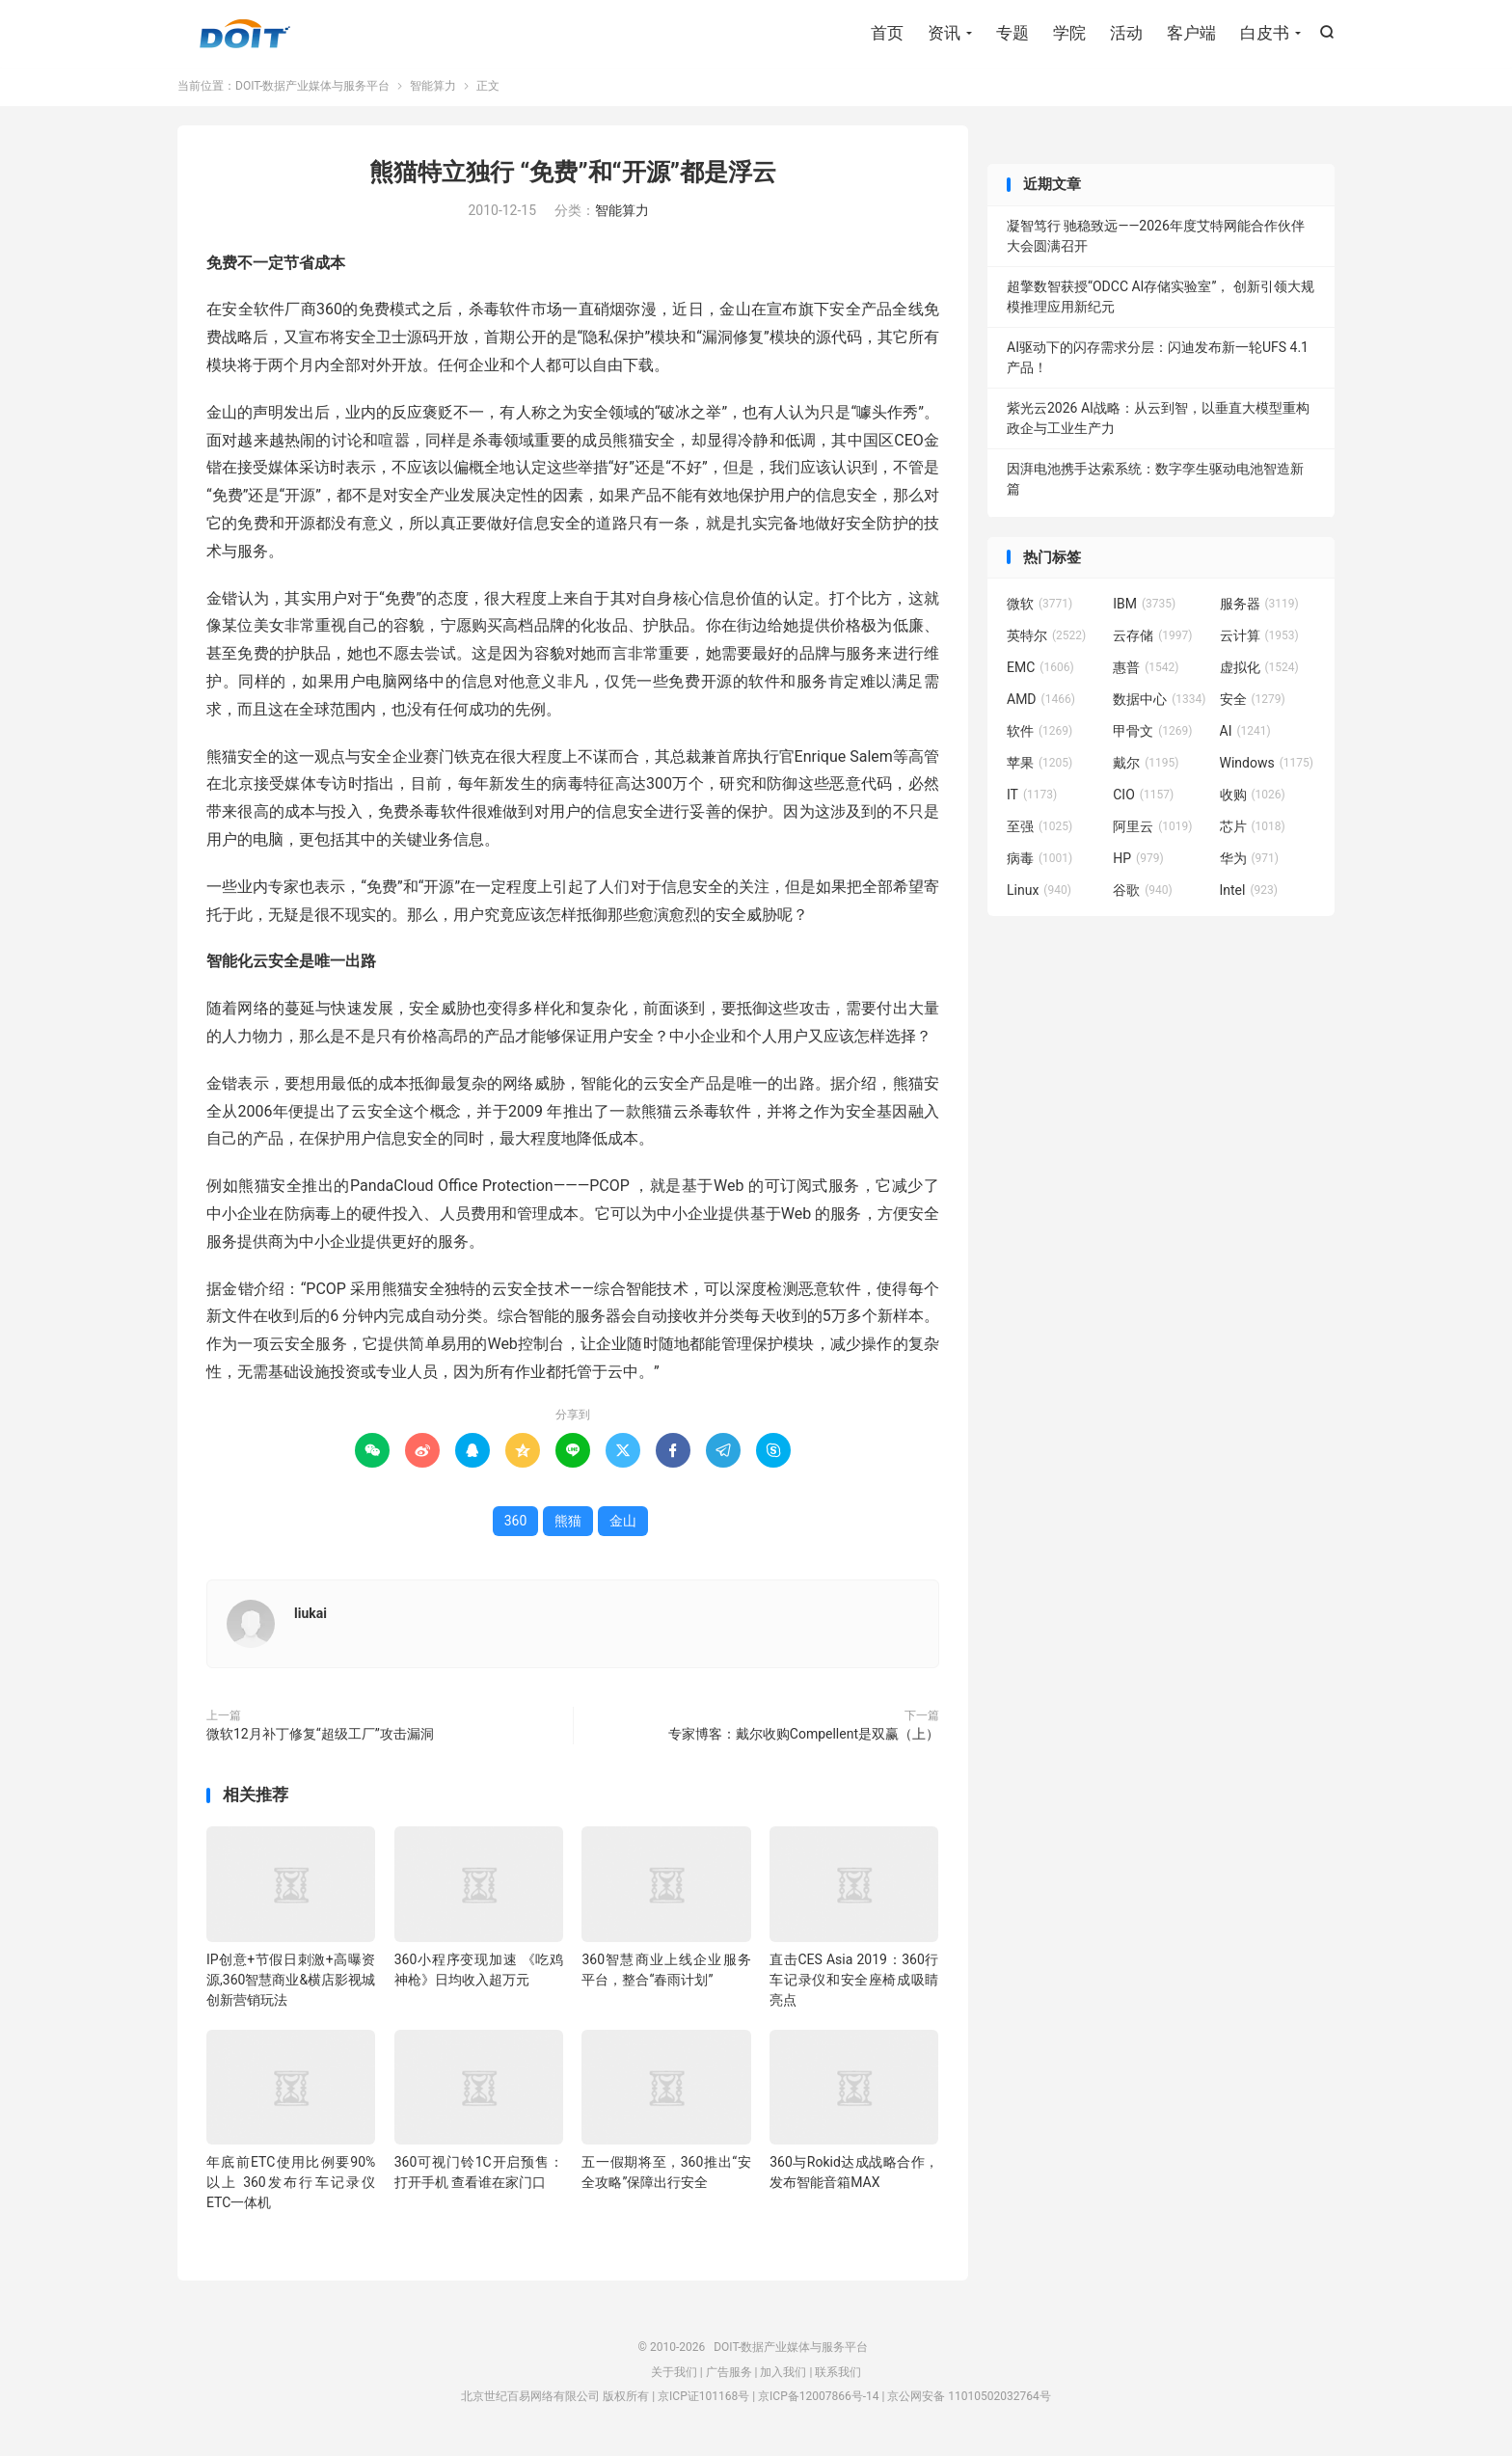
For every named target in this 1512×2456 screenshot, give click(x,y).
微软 (1039, 608)
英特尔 (1046, 640)
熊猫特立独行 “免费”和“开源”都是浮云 (572, 177)
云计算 (1259, 640)
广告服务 (729, 2377)
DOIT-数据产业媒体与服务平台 (244, 34)
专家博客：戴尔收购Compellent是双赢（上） (803, 1738)
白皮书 (1264, 33)
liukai (310, 1618)
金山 (622, 1525)
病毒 (1039, 863)
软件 (1039, 735)
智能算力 (433, 90)
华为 (1250, 863)
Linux (1039, 895)
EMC (1040, 672)
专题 (1012, 33)
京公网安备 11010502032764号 (968, 2401)
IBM (1144, 608)
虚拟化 (1259, 672)
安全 (1252, 704)
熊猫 (567, 1525)
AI (1245, 735)
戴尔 (1145, 767)
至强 (1039, 831)
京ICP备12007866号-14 (818, 2401)
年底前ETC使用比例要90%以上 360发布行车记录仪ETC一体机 (290, 2187)
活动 (1126, 33)
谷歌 (1143, 895)
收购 (1252, 799)
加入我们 (783, 2377)
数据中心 (1159, 704)
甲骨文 (1152, 735)
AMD (1041, 704)
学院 (1069, 33)
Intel (1249, 895)
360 (515, 1525)
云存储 (1152, 640)
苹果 (1039, 767)
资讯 (944, 33)
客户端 (1191, 33)
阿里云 (1152, 831)
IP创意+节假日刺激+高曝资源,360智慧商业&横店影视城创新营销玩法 (290, 1984)
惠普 (1145, 672)
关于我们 (674, 2377)
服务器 (1259, 608)
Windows (1266, 767)
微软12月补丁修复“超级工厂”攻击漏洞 (320, 1738)
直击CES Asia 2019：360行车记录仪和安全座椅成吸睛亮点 (854, 1984)
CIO (1143, 799)
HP (1138, 863)
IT (1032, 799)
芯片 (1252, 831)
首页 (887, 33)
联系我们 (838, 2377)
